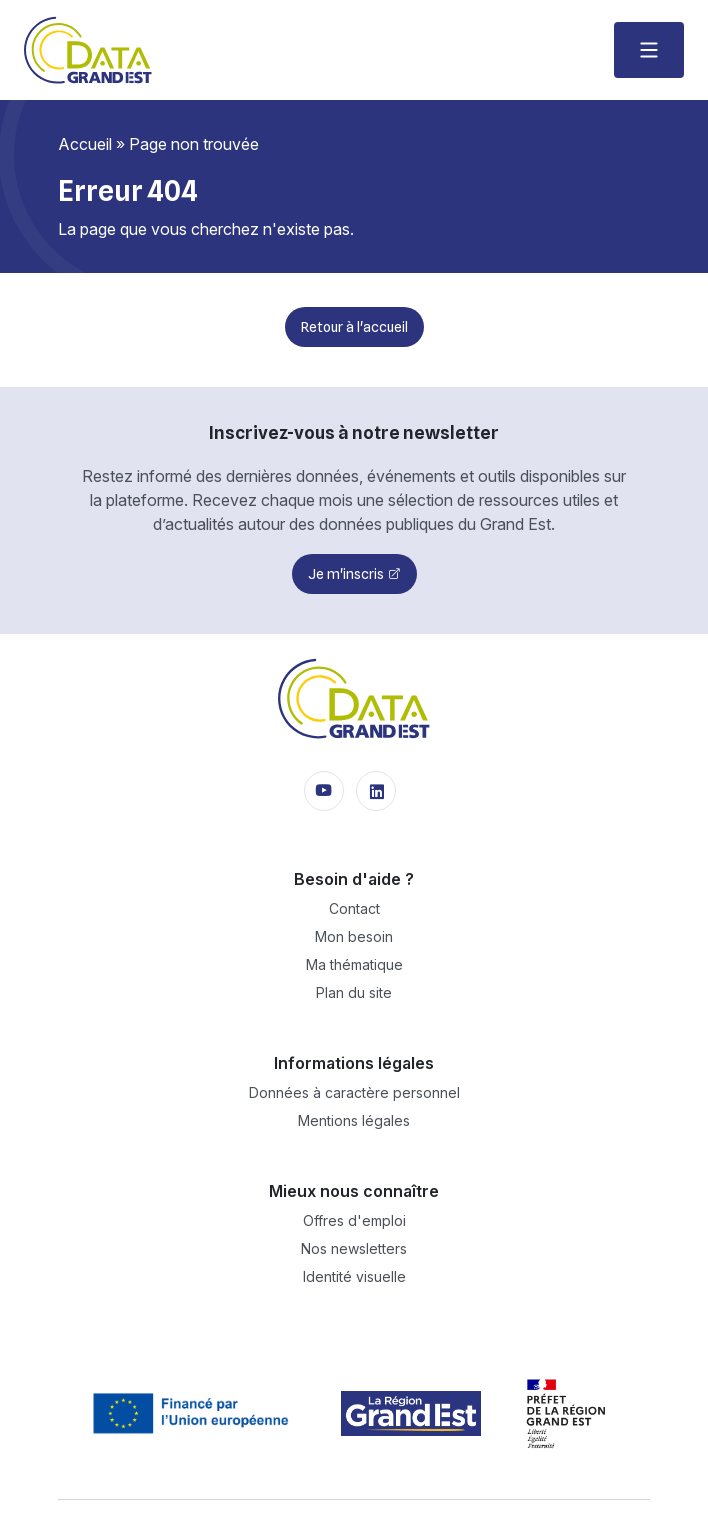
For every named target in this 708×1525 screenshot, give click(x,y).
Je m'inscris (346, 574)
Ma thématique (354, 964)
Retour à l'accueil (354, 327)
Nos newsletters (354, 1248)
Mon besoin (354, 936)
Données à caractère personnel (354, 1092)
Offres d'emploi (354, 1220)
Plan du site (354, 992)
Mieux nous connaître (354, 1191)
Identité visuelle (354, 1276)
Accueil (85, 144)
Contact (354, 908)
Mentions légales (354, 1120)
